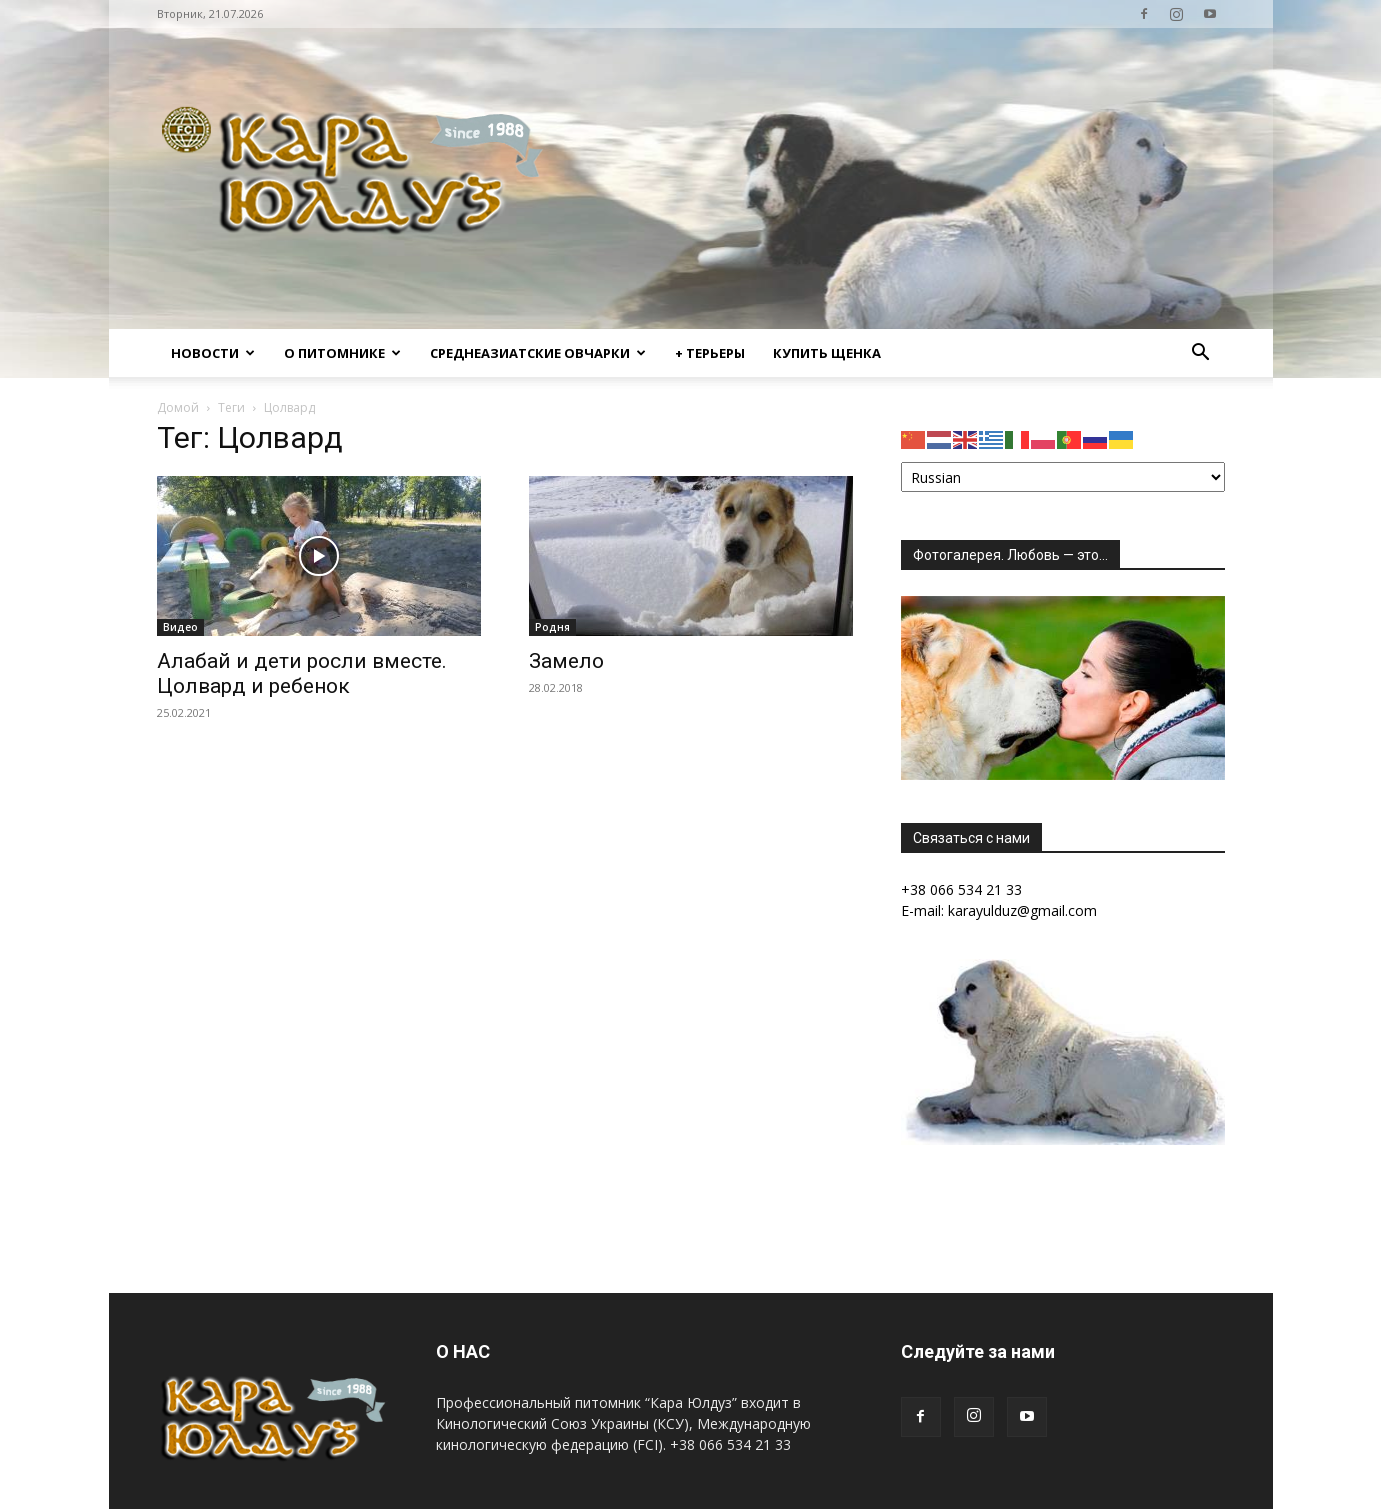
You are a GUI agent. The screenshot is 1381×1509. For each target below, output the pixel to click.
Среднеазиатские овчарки (538, 353)
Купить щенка (827, 353)
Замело (566, 661)
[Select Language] (1063, 477)
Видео (180, 627)
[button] (1201, 354)
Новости (213, 353)
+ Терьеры (710, 353)
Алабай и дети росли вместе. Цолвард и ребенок (302, 673)
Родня (552, 627)
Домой (178, 407)
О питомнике (342, 353)
